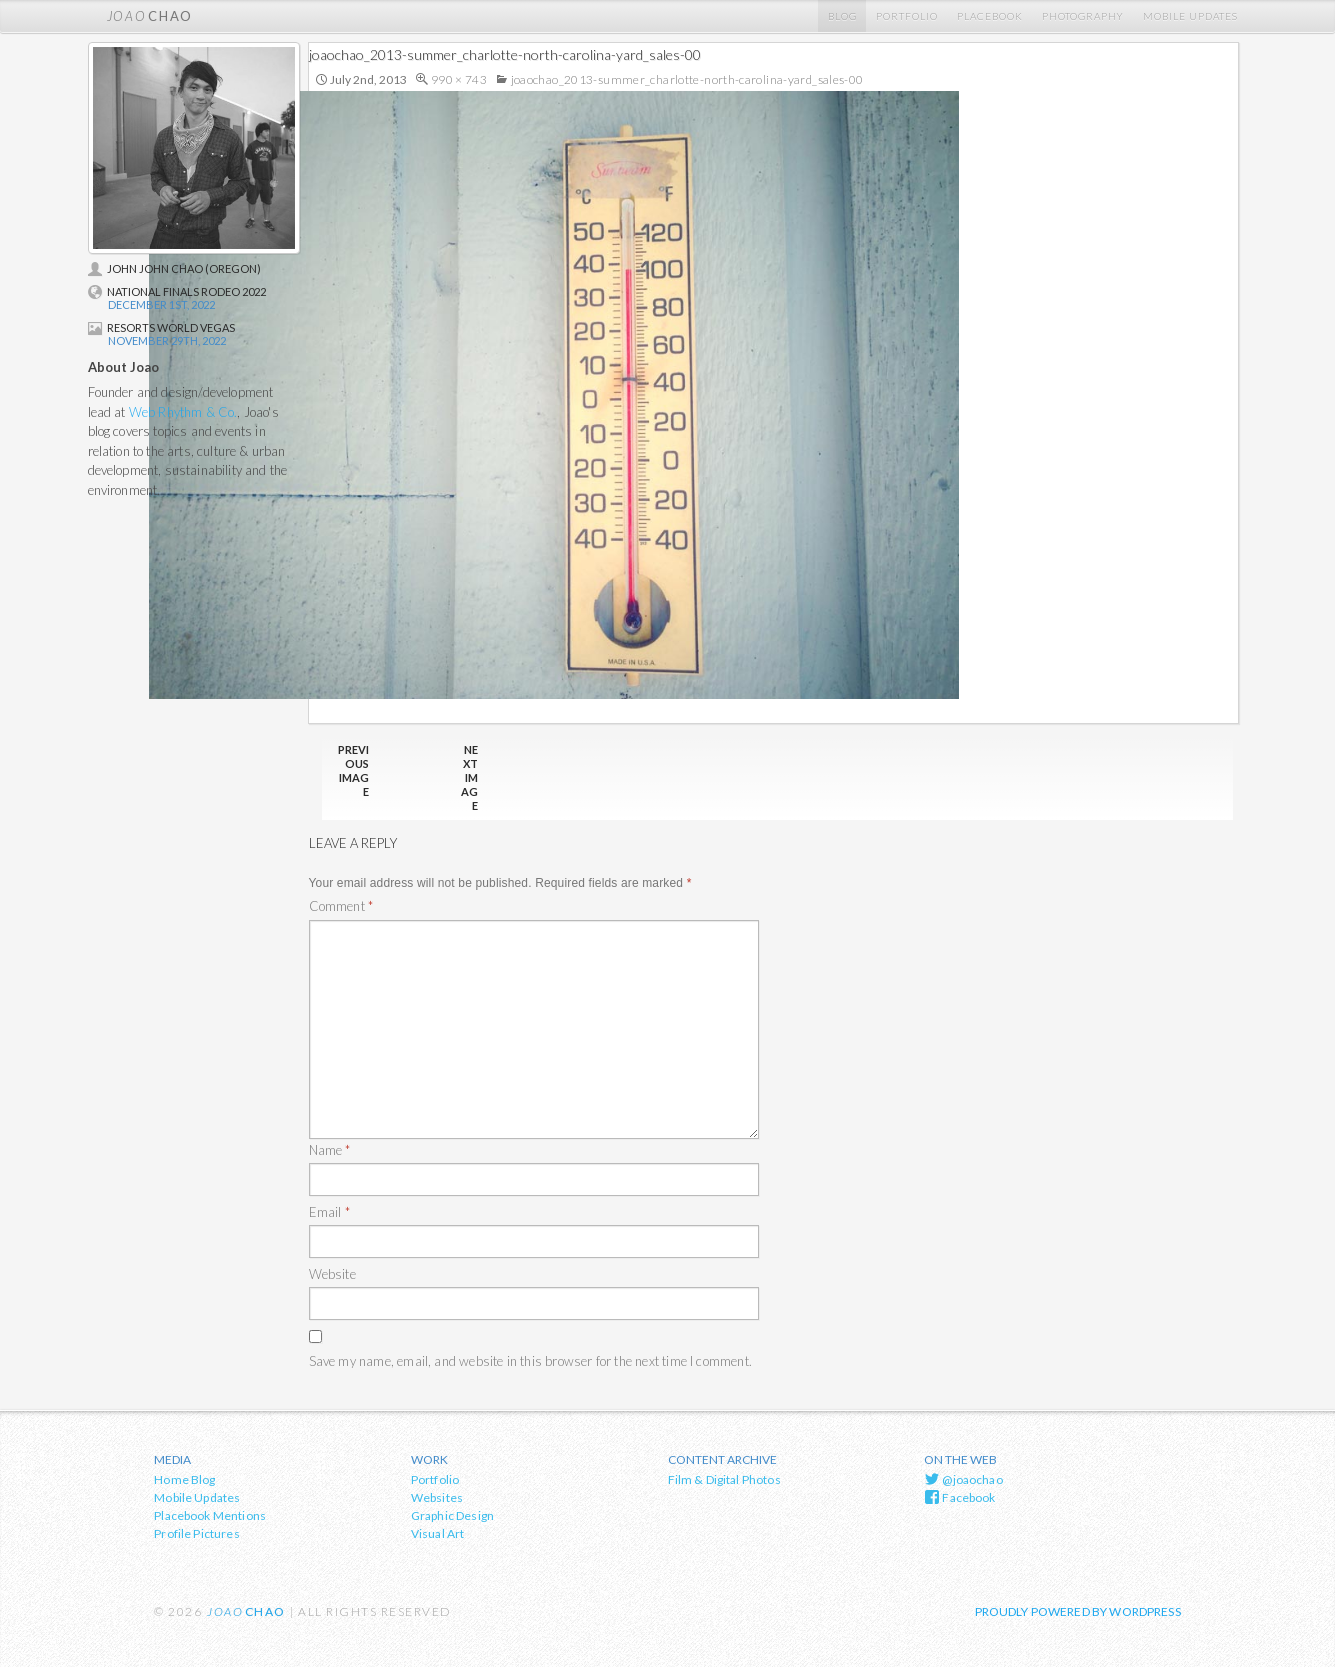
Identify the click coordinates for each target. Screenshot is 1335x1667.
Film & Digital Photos (724, 1479)
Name (330, 1150)
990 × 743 (459, 79)
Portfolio (907, 16)
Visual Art (438, 1533)
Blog (842, 16)
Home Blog (184, 1479)
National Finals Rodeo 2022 (177, 291)
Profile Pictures (196, 1533)
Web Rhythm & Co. (183, 412)
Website (332, 1274)
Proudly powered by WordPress (1078, 1611)
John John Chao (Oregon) (174, 268)
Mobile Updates (1190, 16)
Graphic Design (452, 1515)
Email (329, 1212)
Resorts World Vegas (161, 327)
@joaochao (963, 1479)
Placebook (990, 16)
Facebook (960, 1497)
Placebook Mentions (210, 1515)
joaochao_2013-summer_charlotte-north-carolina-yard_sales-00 (687, 79)
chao (150, 16)
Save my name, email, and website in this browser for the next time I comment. (530, 1361)
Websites (437, 1497)
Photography (1083, 16)
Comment (341, 906)
